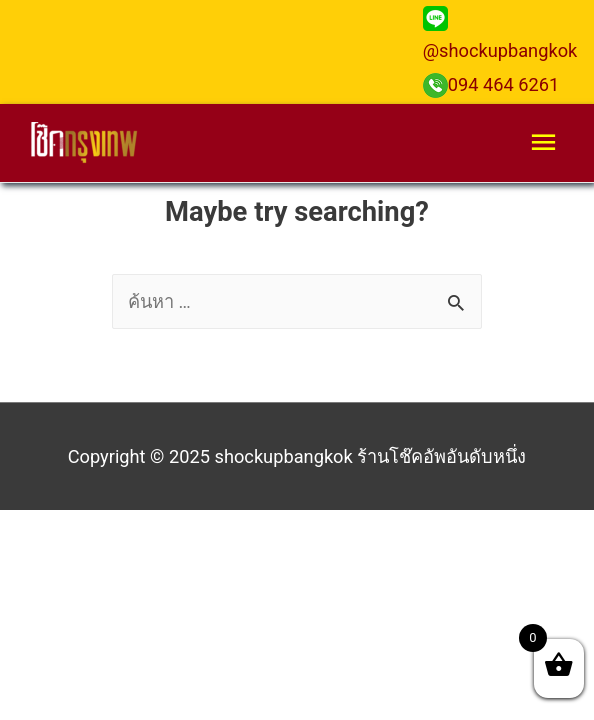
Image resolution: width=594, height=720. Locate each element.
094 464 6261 (491, 84)
